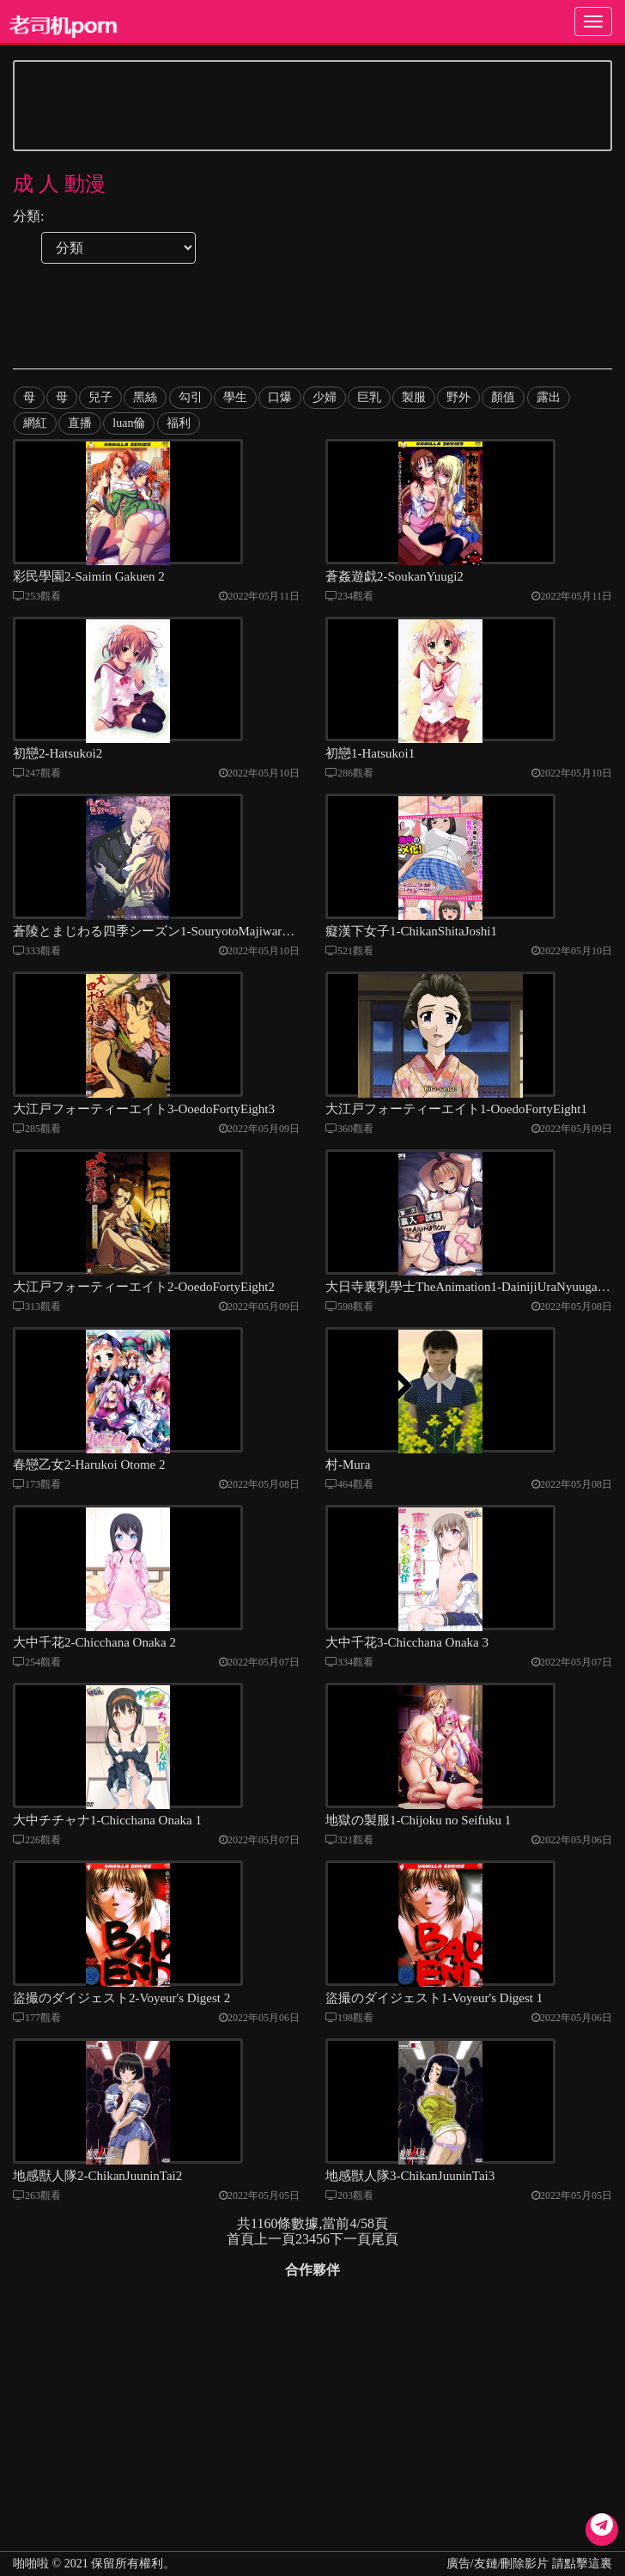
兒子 (100, 397)
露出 (547, 397)
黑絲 (145, 397)
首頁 (240, 2273)
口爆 (279, 397)
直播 (80, 423)
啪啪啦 (31, 2563)
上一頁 (274, 2273)
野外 (458, 397)
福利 (178, 423)
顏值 (502, 397)
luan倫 (128, 423)
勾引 (190, 397)
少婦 (324, 397)
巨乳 (368, 397)
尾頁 (384, 2273)
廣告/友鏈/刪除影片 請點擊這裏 (529, 2563)
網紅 (35, 423)
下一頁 (350, 2273)
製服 (413, 397)
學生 (234, 397)
